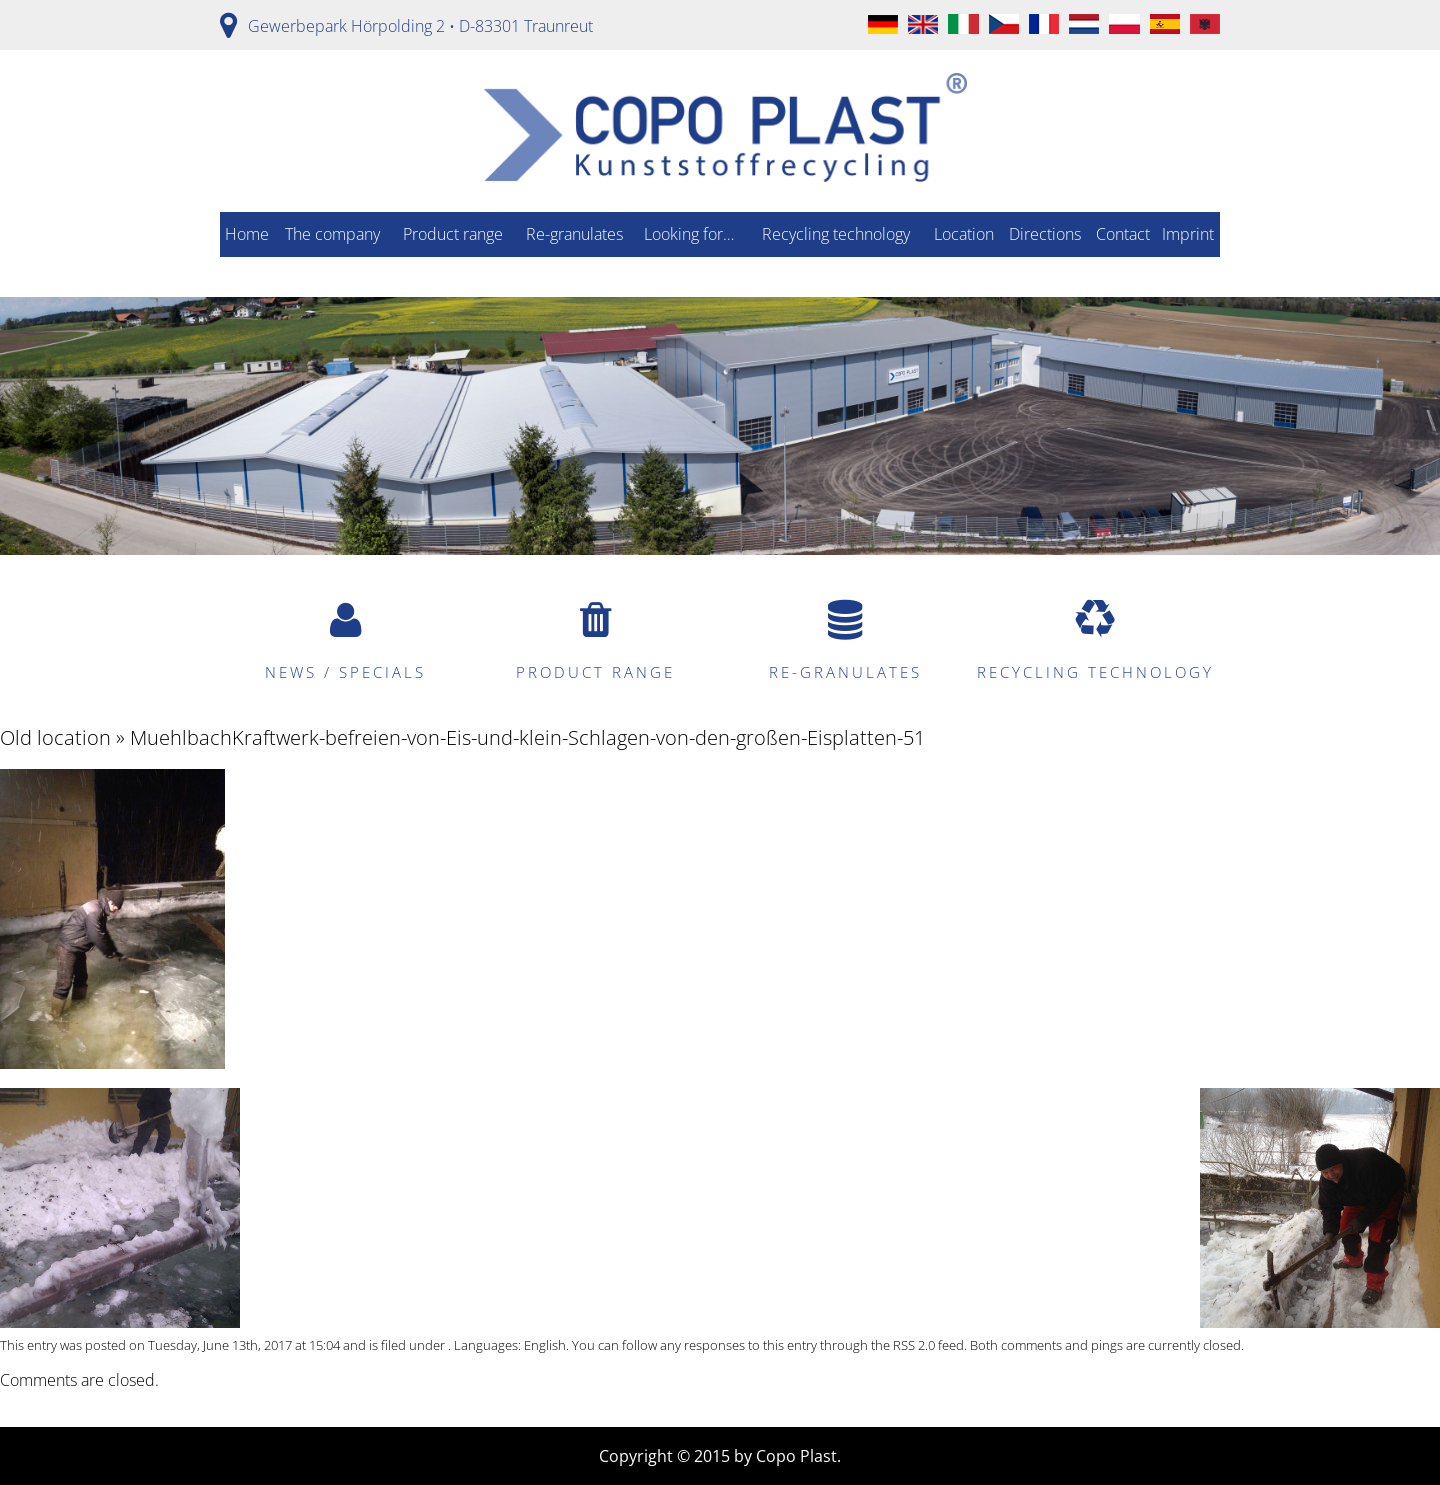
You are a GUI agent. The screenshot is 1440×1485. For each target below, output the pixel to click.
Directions (1045, 234)
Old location (55, 737)
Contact (1123, 234)
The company (332, 234)
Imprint (1188, 234)
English (545, 1345)
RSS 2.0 (914, 1345)
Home (247, 234)
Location (964, 234)
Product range (453, 234)
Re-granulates (574, 234)
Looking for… (689, 234)
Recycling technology (836, 234)
